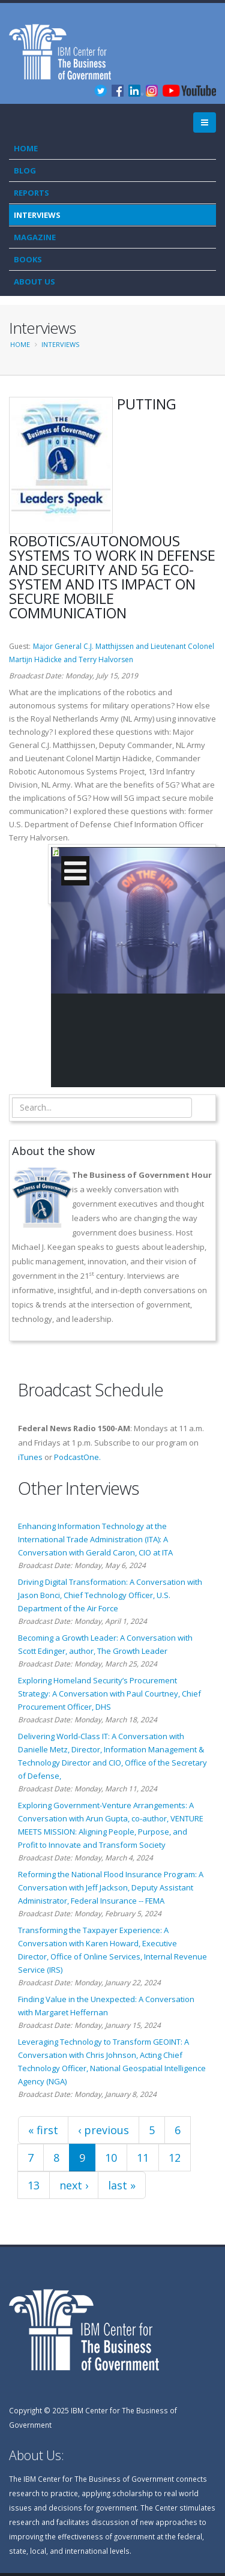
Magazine (35, 237)
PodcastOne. (77, 1457)
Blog (25, 170)
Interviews (37, 215)
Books (28, 259)
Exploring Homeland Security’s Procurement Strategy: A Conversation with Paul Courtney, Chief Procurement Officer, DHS (109, 1693)
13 (34, 2185)
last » (122, 2185)
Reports (31, 192)
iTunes (30, 1457)
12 (175, 2157)
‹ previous (103, 2130)
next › (73, 2185)
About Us (34, 281)
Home (26, 148)
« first (43, 2130)
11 (143, 2157)
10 (111, 2157)
